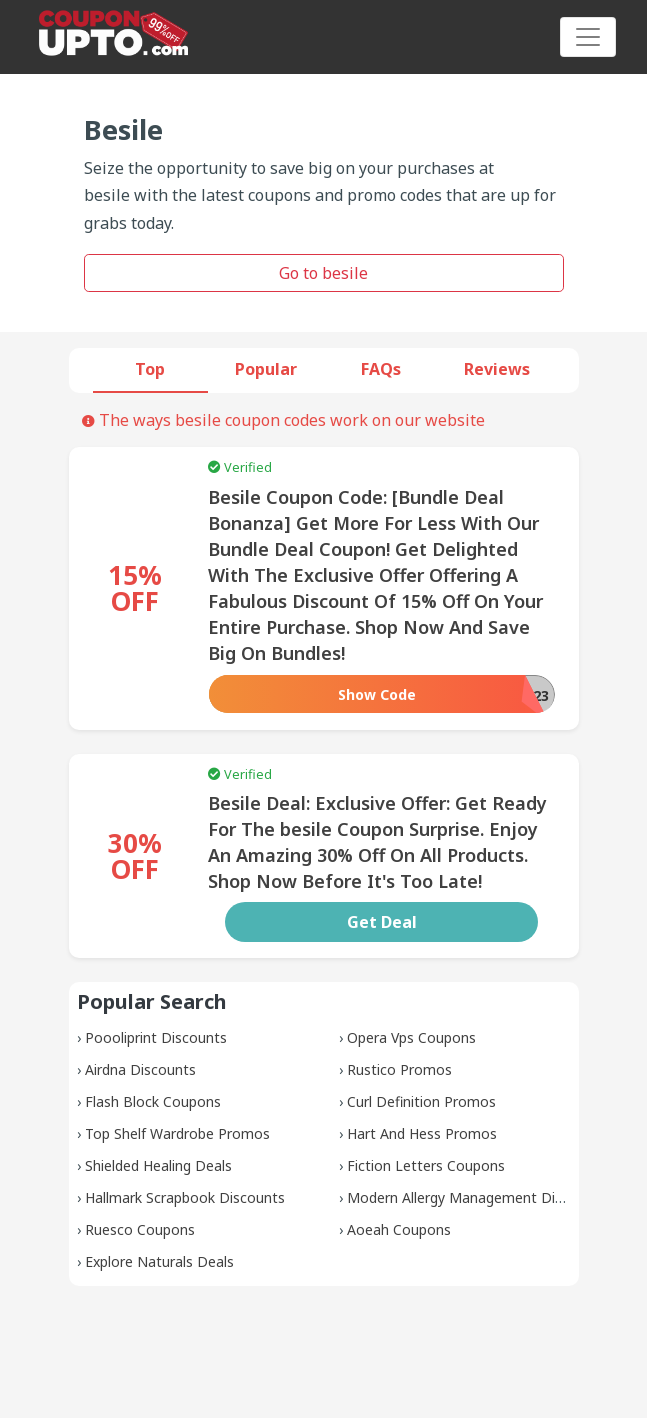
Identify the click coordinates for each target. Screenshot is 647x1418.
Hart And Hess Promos (422, 1133)
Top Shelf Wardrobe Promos (177, 1133)
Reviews (497, 369)
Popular (266, 369)
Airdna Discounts (140, 1069)
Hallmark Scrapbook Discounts (185, 1197)
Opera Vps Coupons (411, 1037)
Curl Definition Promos (421, 1101)
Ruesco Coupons (140, 1229)
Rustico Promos (399, 1069)
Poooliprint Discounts (156, 1037)
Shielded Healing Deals (158, 1165)
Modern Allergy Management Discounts (477, 1197)
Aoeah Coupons (399, 1229)
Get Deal (382, 922)
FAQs (381, 369)
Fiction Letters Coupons (426, 1165)
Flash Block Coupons (153, 1101)
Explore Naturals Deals (159, 1261)
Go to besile (323, 273)
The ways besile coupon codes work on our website (283, 420)
